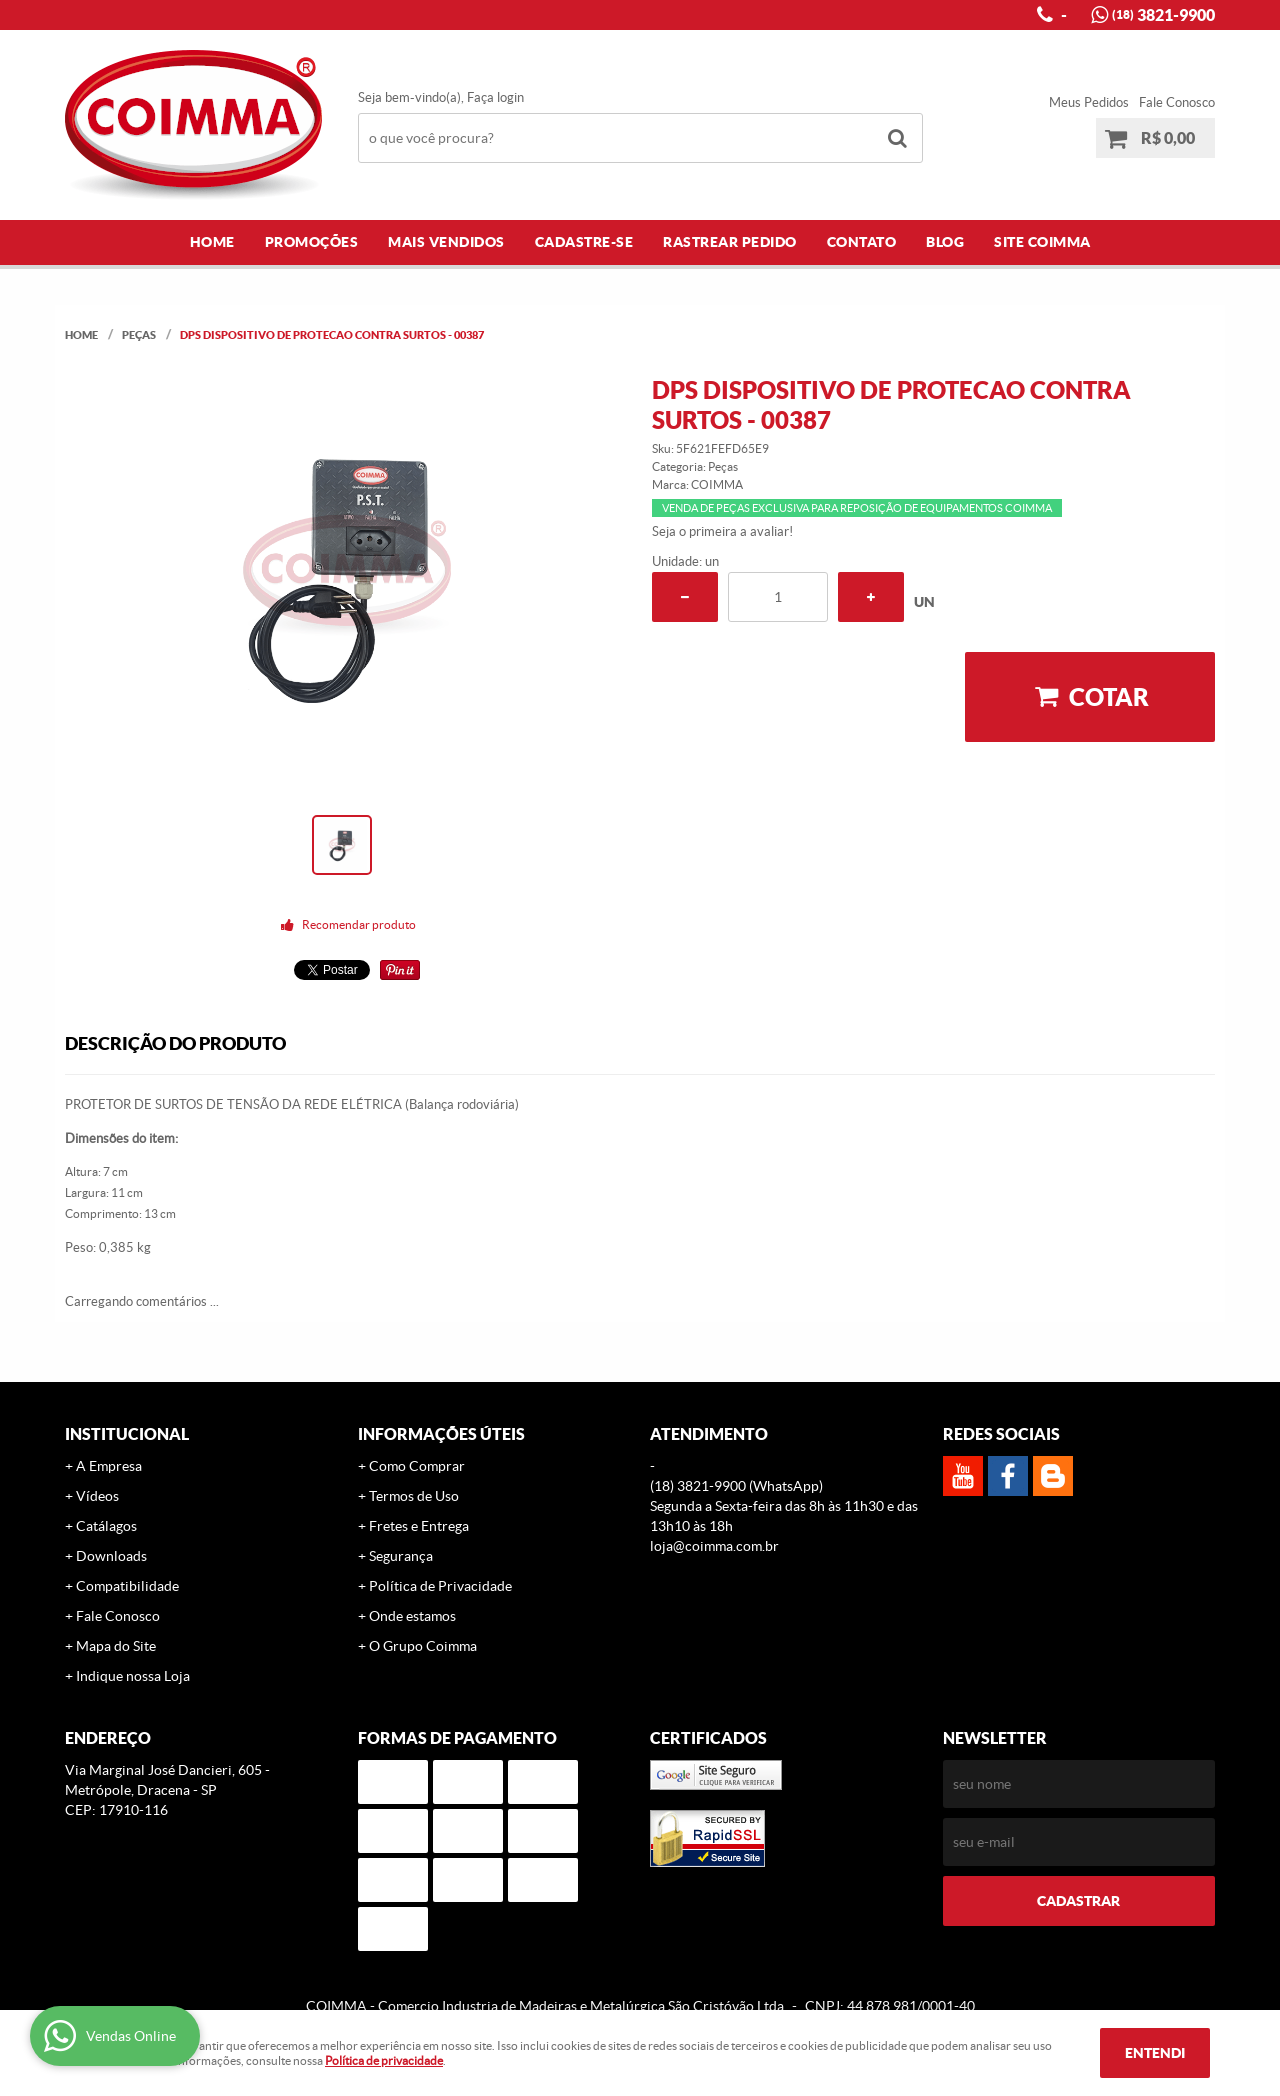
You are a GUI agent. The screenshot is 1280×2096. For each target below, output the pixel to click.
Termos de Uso (414, 1496)
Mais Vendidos (446, 242)
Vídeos (97, 1496)
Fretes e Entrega (419, 1526)
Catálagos (106, 1526)
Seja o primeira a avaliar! (722, 531)
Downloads (111, 1556)
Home (212, 242)
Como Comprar (417, 1466)
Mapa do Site (116, 1646)
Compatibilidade (127, 1586)
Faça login (495, 97)
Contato (862, 242)
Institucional (127, 1434)
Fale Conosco (1177, 102)
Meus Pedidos (1089, 102)
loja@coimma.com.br (714, 1546)
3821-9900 (1163, 15)
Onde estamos (412, 1616)
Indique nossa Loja (133, 1676)
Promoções (312, 242)
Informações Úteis (441, 1434)
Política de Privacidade (440, 1586)
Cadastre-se (584, 242)
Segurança (401, 1556)
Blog (945, 242)
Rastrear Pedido (730, 242)
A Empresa (109, 1466)
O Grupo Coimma (423, 1646)
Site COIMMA (1042, 242)
